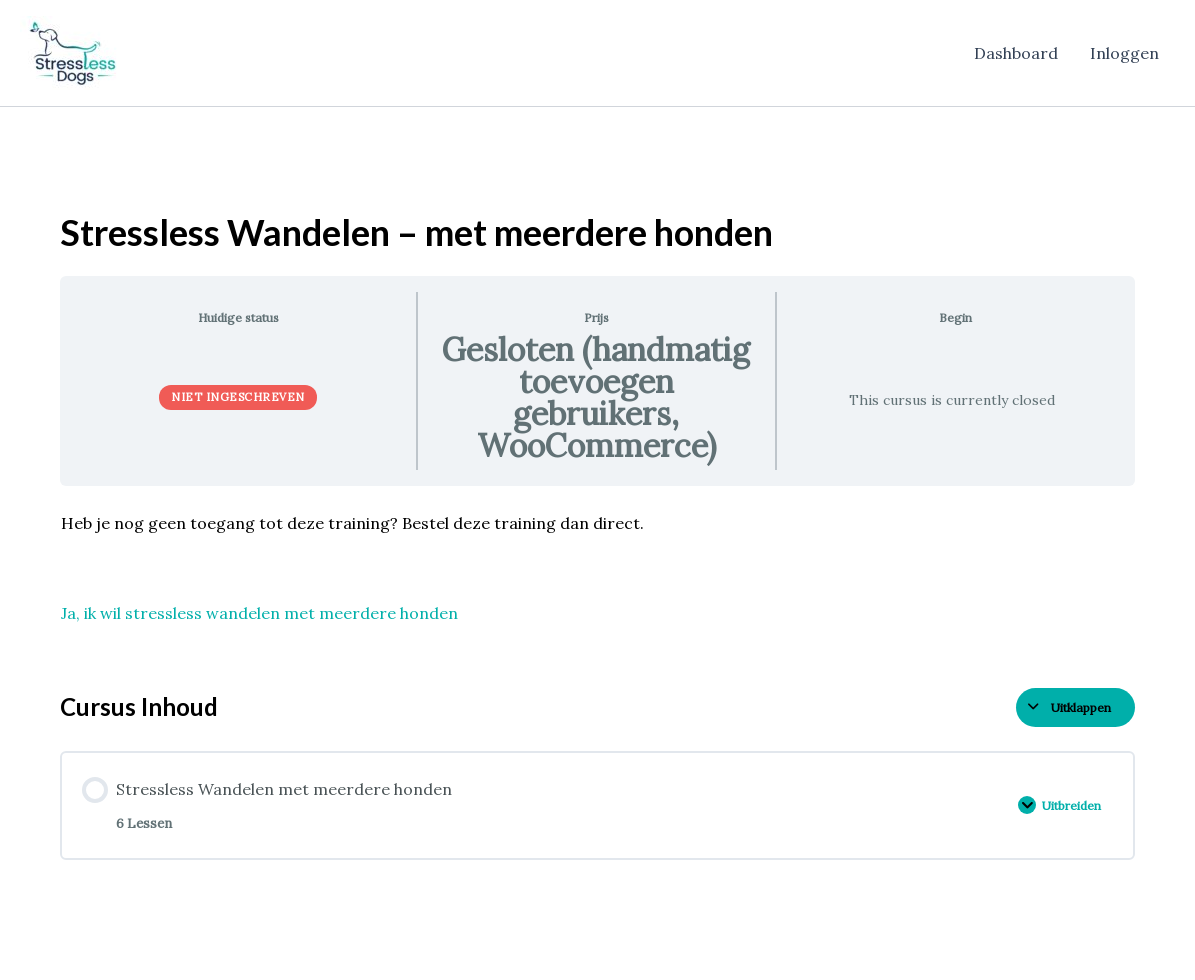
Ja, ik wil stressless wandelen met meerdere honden (259, 613)
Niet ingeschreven (238, 397)
